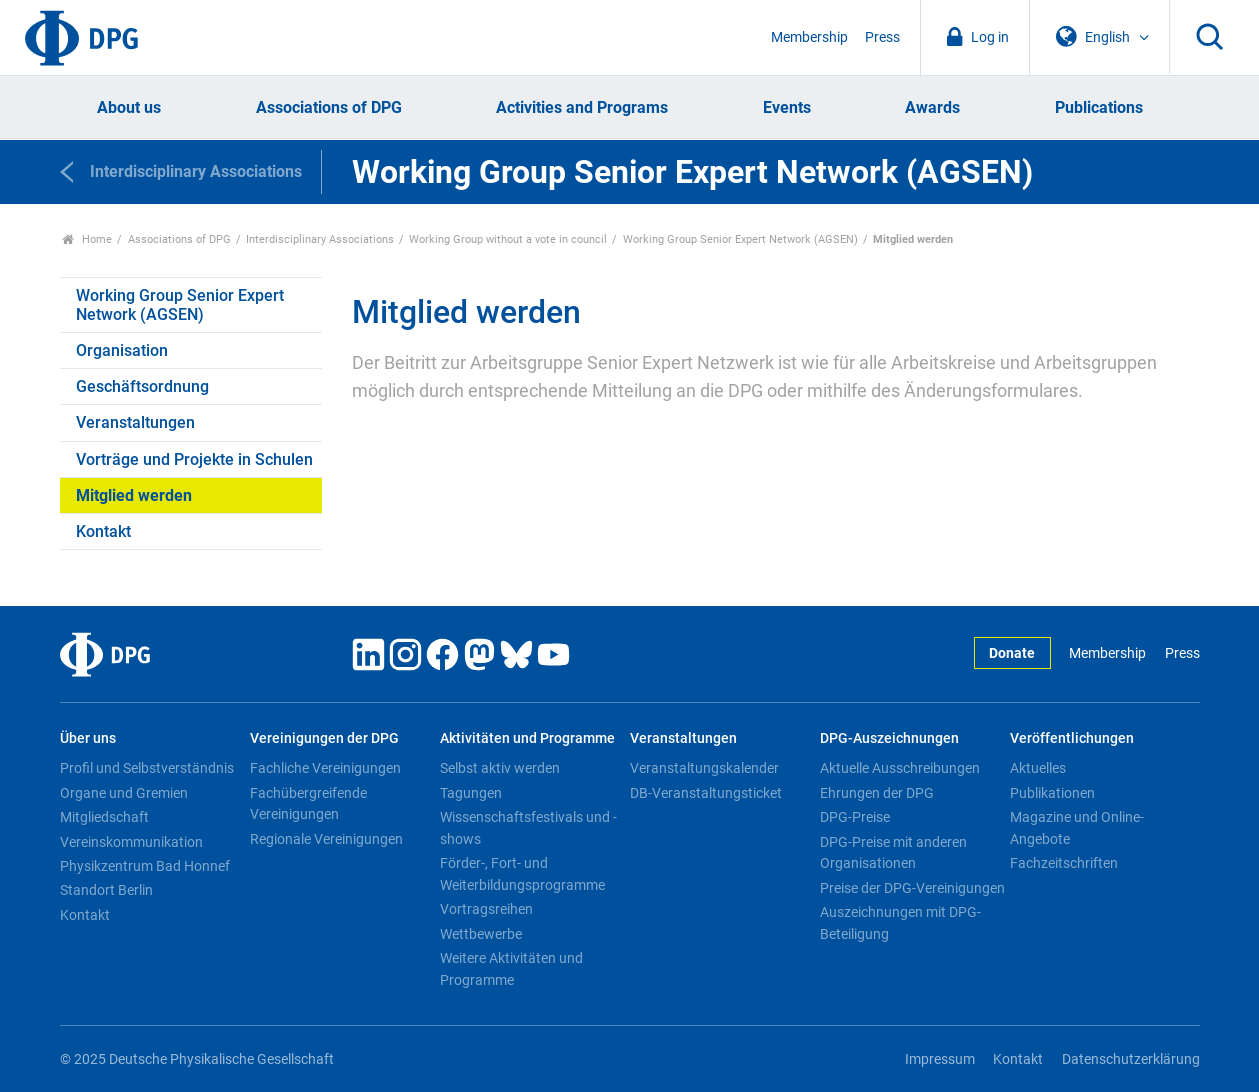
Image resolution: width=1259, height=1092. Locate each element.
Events (787, 107)
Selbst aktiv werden (500, 768)
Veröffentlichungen (1072, 738)
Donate (1012, 653)
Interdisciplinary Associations (320, 239)
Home (87, 239)
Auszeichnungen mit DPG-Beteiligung (900, 923)
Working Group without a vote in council (508, 239)
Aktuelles (1038, 768)
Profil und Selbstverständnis (147, 768)
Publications (1099, 107)
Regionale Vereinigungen (326, 839)
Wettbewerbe (481, 934)
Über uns (88, 738)
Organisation (122, 350)
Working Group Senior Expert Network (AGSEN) (740, 239)
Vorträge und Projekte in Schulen (194, 459)
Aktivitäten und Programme (527, 738)
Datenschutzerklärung (1131, 1059)
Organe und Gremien (124, 793)
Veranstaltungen (135, 422)
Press (882, 37)
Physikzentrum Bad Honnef (145, 866)
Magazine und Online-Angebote (1077, 828)
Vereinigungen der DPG (324, 738)
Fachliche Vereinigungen (325, 768)
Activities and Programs (582, 107)
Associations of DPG (329, 107)
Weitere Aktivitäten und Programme (511, 969)
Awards (932, 107)
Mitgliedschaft (104, 817)
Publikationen (1052, 793)
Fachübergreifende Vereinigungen (308, 804)
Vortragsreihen (486, 909)
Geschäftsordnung (142, 386)
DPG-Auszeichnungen (889, 738)
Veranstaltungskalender (704, 768)
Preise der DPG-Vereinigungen (912, 888)
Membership (809, 37)
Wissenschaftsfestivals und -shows (528, 828)
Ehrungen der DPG (877, 793)
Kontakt (103, 531)
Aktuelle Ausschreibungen (900, 768)
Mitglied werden (134, 495)
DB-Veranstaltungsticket (706, 793)
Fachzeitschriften (1064, 863)
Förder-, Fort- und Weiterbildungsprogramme (522, 874)
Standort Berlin (106, 890)
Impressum (940, 1059)
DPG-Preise (855, 817)
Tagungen (471, 793)
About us (129, 107)
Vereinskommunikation (131, 842)
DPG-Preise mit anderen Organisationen (893, 853)
